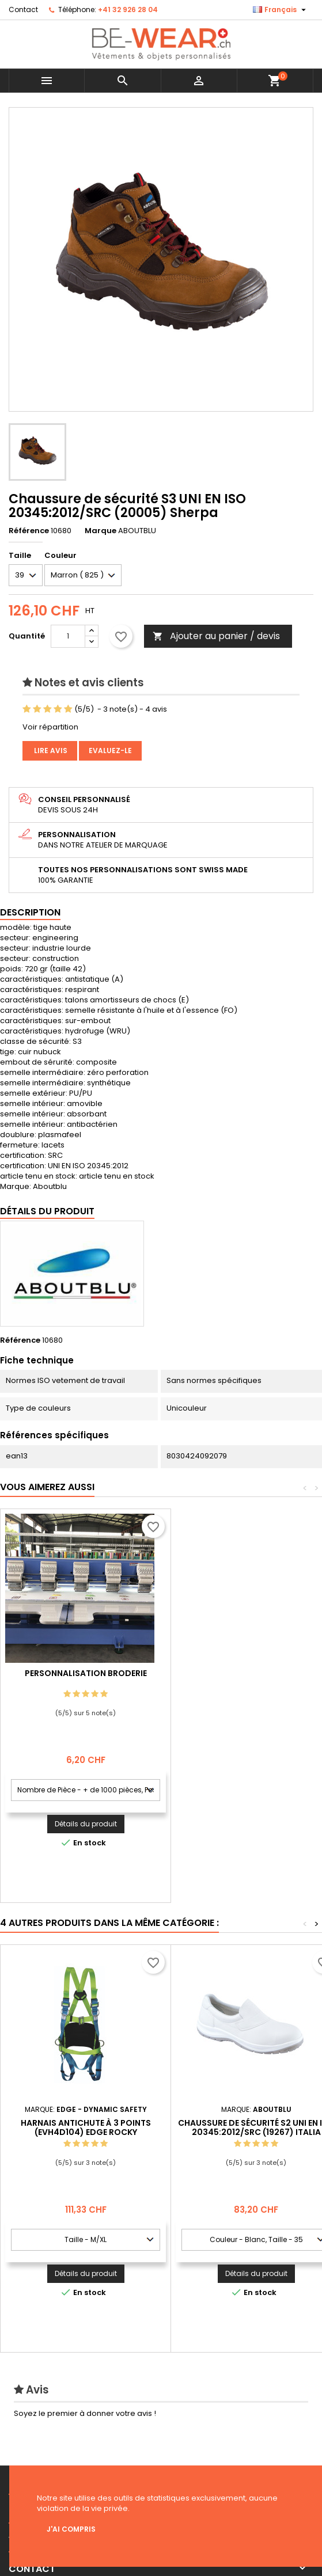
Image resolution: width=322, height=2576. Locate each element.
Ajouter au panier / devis (216, 636)
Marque (100, 531)
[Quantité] (68, 636)
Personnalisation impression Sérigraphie (86, 1677)
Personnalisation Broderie (256, 1673)
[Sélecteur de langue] (281, 10)
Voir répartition (50, 726)
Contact (23, 9)
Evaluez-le (110, 750)
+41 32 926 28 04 (128, 9)
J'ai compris (71, 2529)
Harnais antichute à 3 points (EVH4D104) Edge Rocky (86, 2127)
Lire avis (49, 750)
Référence (29, 531)
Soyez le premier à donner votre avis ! (85, 2413)
